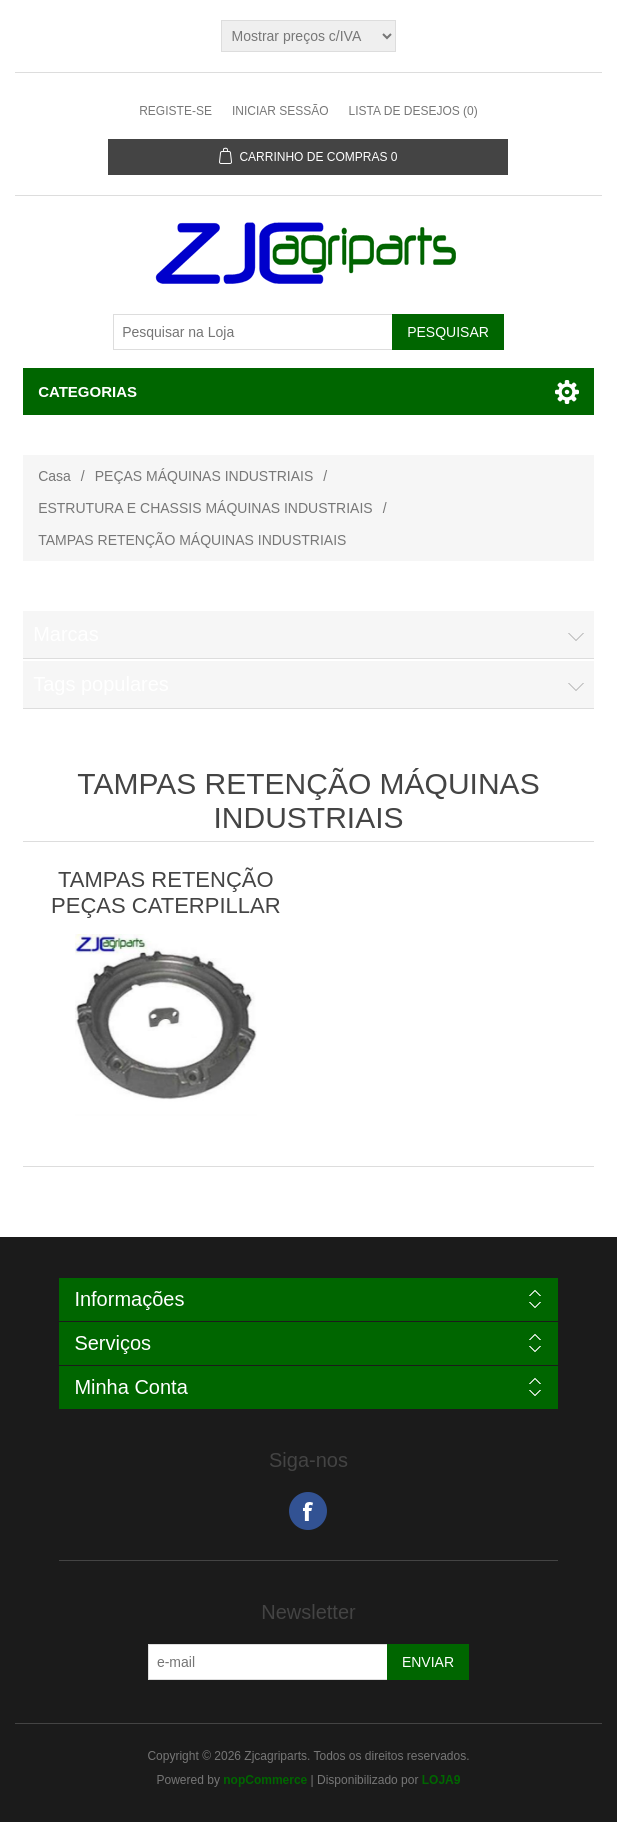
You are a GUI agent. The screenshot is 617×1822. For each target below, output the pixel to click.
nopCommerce (265, 1780)
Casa (54, 476)
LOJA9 (441, 1780)
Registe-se (175, 111)
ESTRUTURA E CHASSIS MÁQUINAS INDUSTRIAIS (205, 508)
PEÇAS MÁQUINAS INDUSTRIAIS (204, 476)
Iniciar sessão (280, 111)
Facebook (308, 1511)
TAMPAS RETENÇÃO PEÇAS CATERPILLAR (165, 892)
